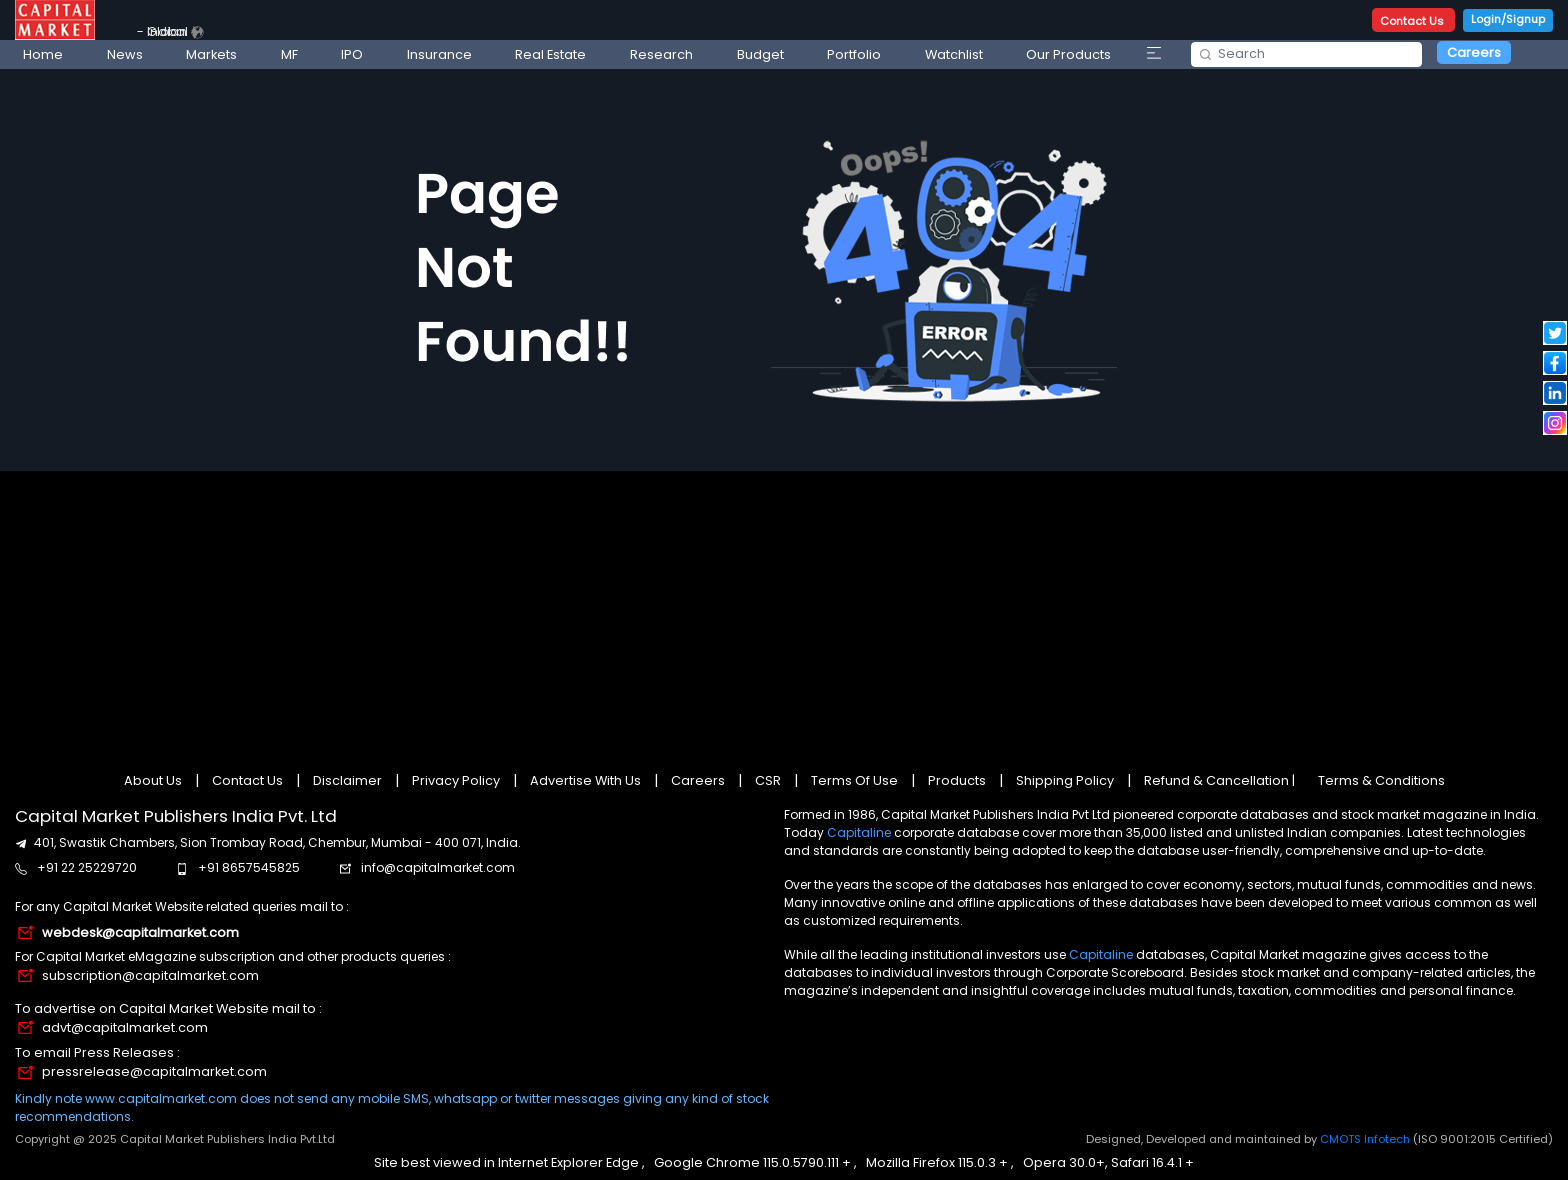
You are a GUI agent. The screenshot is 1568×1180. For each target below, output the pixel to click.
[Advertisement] (783, 614)
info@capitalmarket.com (438, 867)
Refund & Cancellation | (1219, 780)
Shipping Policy (1065, 780)
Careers (1474, 52)
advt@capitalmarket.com (125, 1027)
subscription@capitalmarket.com (150, 975)
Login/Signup (1508, 19)
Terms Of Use (854, 780)
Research (661, 54)
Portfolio (854, 54)
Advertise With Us (585, 780)
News (125, 54)
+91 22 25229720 (87, 867)
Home (43, 54)
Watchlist (954, 54)
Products (957, 780)
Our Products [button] (1068, 54)
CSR (768, 780)
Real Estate (550, 54)
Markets (211, 54)
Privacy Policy (456, 780)
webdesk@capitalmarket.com (140, 932)
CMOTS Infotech (1366, 1139)
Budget (760, 54)
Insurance (439, 54)
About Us (154, 780)
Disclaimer (347, 780)
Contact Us (1413, 21)
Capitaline (859, 832)
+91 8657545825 (249, 867)
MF (289, 54)
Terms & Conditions (1381, 780)
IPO (352, 54)
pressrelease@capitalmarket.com (154, 1071)
